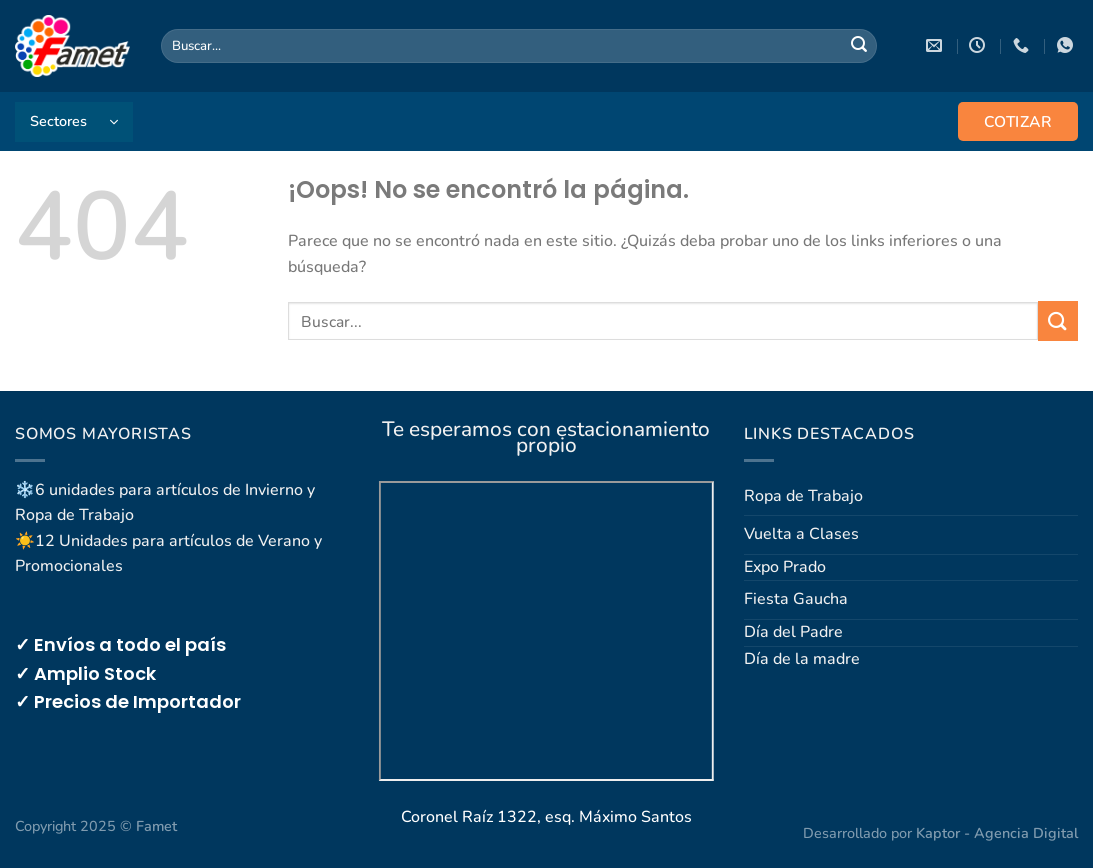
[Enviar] (859, 46)
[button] (74, 122)
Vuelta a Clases (801, 534)
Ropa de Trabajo (803, 496)
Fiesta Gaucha (796, 599)
